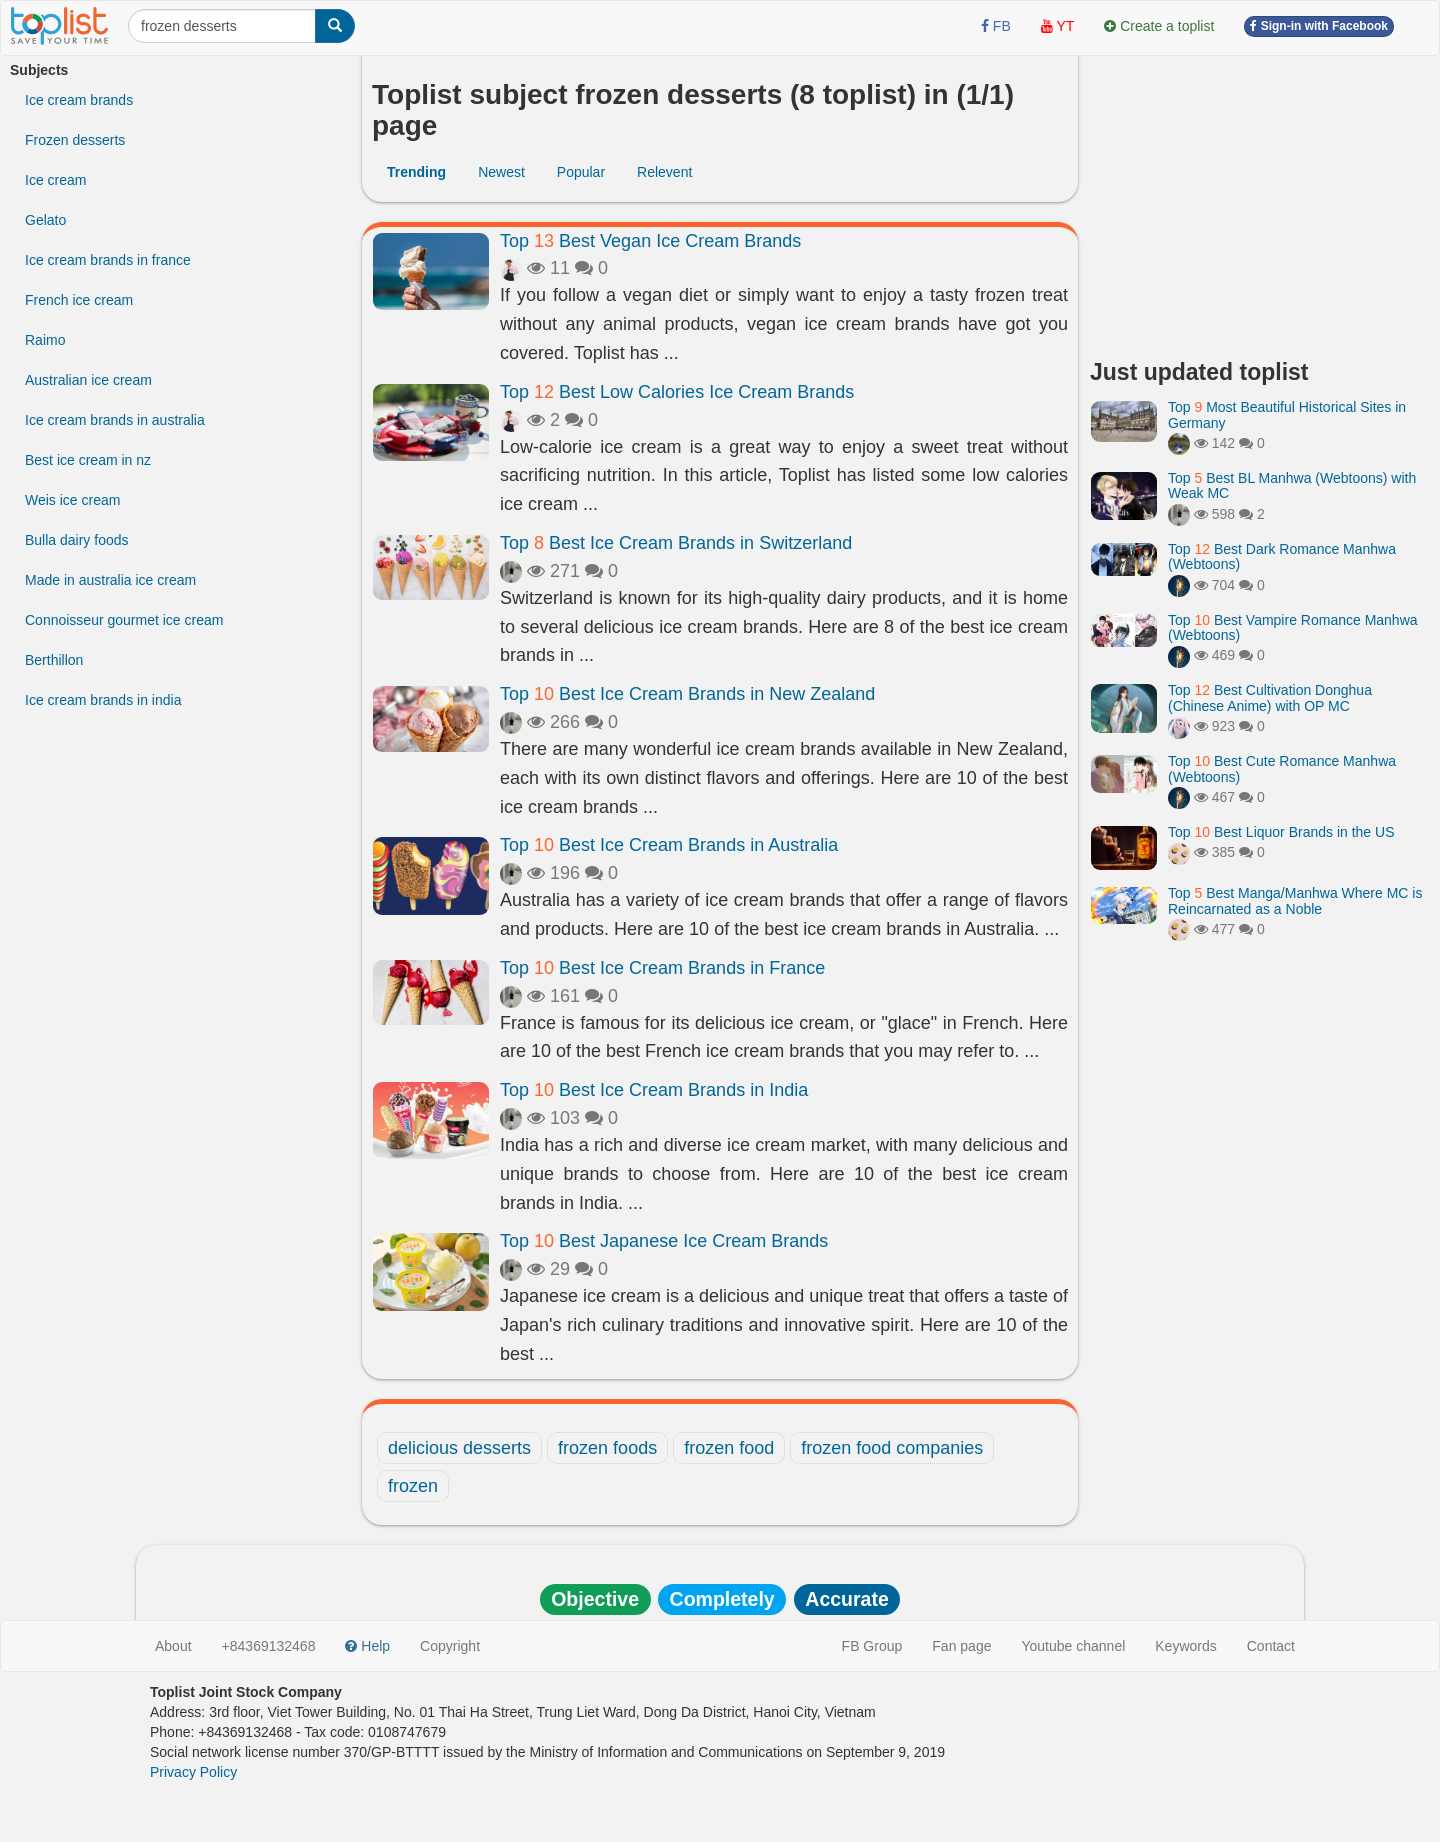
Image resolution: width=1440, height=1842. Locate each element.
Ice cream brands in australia (115, 420)
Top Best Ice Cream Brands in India (654, 1090)
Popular (581, 172)
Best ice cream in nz (88, 460)
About (173, 1646)
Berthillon (54, 660)
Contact (1271, 1646)
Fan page (961, 1646)
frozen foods (607, 1448)
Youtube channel (1073, 1646)
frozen (413, 1486)
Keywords (1185, 1646)
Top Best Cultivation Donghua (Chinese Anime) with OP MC (1270, 697)
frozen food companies (892, 1448)
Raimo (45, 340)
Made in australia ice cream (110, 580)
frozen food (729, 1448)
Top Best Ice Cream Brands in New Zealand (687, 694)
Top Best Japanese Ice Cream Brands (664, 1241)
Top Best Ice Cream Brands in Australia (669, 845)
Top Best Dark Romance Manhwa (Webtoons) (1282, 556)
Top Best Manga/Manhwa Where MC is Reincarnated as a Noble (1295, 900)
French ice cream (79, 300)
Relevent (664, 172)
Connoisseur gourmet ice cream (124, 620)
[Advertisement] (1260, 200)
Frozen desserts (75, 140)
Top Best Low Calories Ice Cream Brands (677, 392)
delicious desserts (459, 1448)
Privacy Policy (193, 1772)
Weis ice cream (72, 500)
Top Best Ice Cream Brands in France (662, 968)
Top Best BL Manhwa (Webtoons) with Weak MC (1292, 485)
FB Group (872, 1646)
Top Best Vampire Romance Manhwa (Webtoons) (1293, 627)
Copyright (450, 1646)
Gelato (45, 220)
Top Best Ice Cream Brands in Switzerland (676, 543)
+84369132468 (269, 1646)
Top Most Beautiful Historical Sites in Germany (1287, 414)
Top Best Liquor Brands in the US (1281, 832)
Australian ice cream (88, 380)
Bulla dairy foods (77, 540)
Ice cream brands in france (108, 260)
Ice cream (55, 180)
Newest (501, 172)
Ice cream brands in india (103, 700)
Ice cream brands (79, 100)
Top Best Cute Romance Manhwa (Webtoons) (1282, 768)
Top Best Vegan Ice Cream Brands (650, 241)
